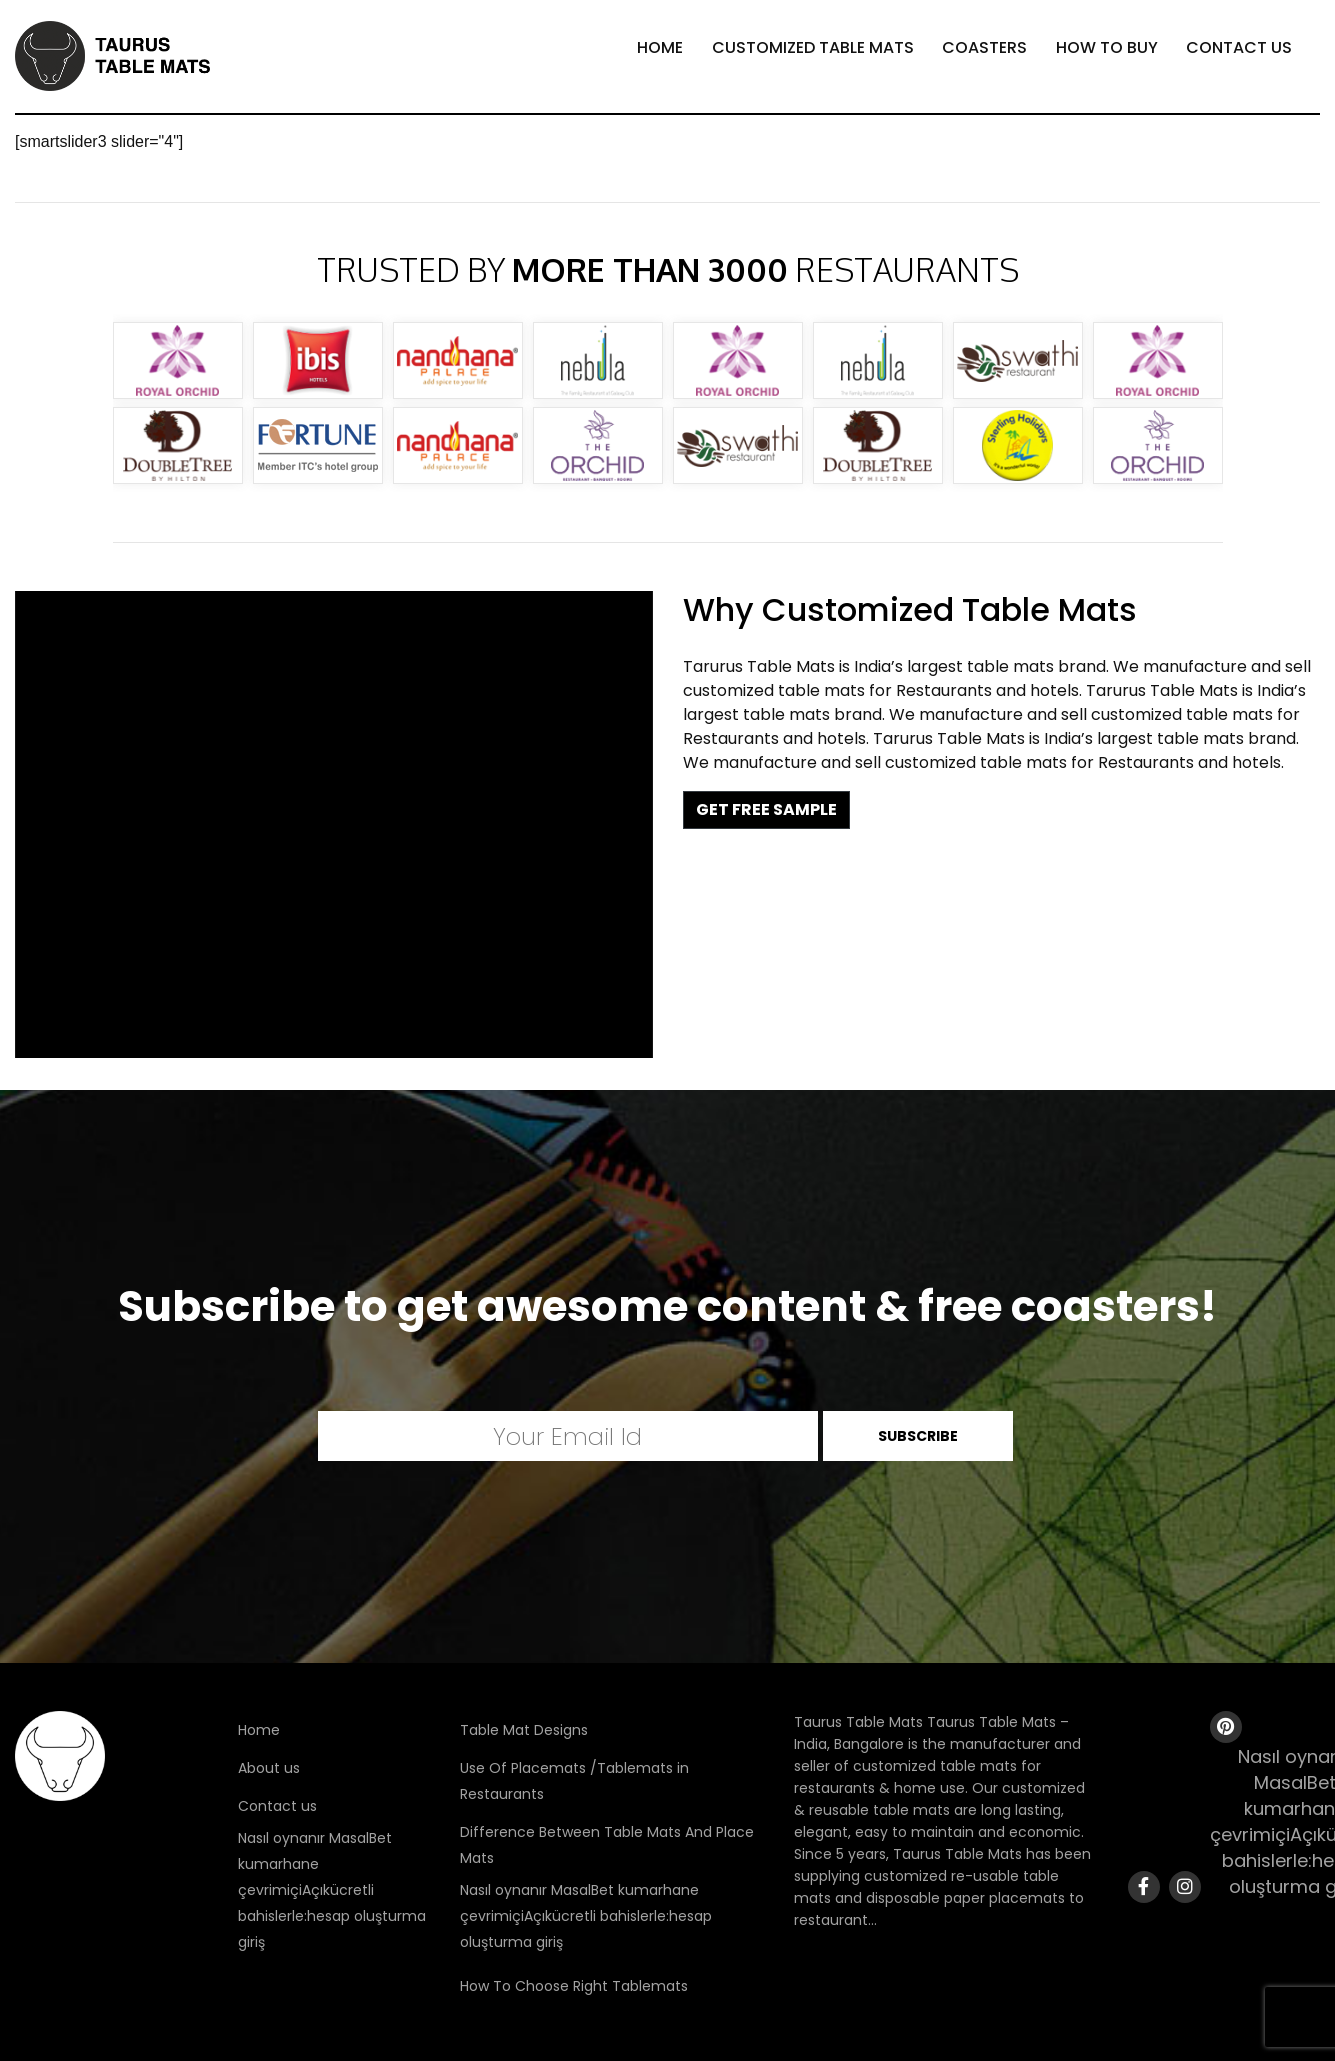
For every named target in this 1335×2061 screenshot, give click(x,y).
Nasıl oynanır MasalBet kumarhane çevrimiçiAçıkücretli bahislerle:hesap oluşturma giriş (332, 1890)
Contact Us (1239, 47)
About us (269, 1768)
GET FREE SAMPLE (766, 809)
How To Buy (1107, 47)
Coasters (984, 47)
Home (660, 47)
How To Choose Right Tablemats (574, 1986)
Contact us (277, 1806)
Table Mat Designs (524, 1730)
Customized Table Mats (813, 47)
